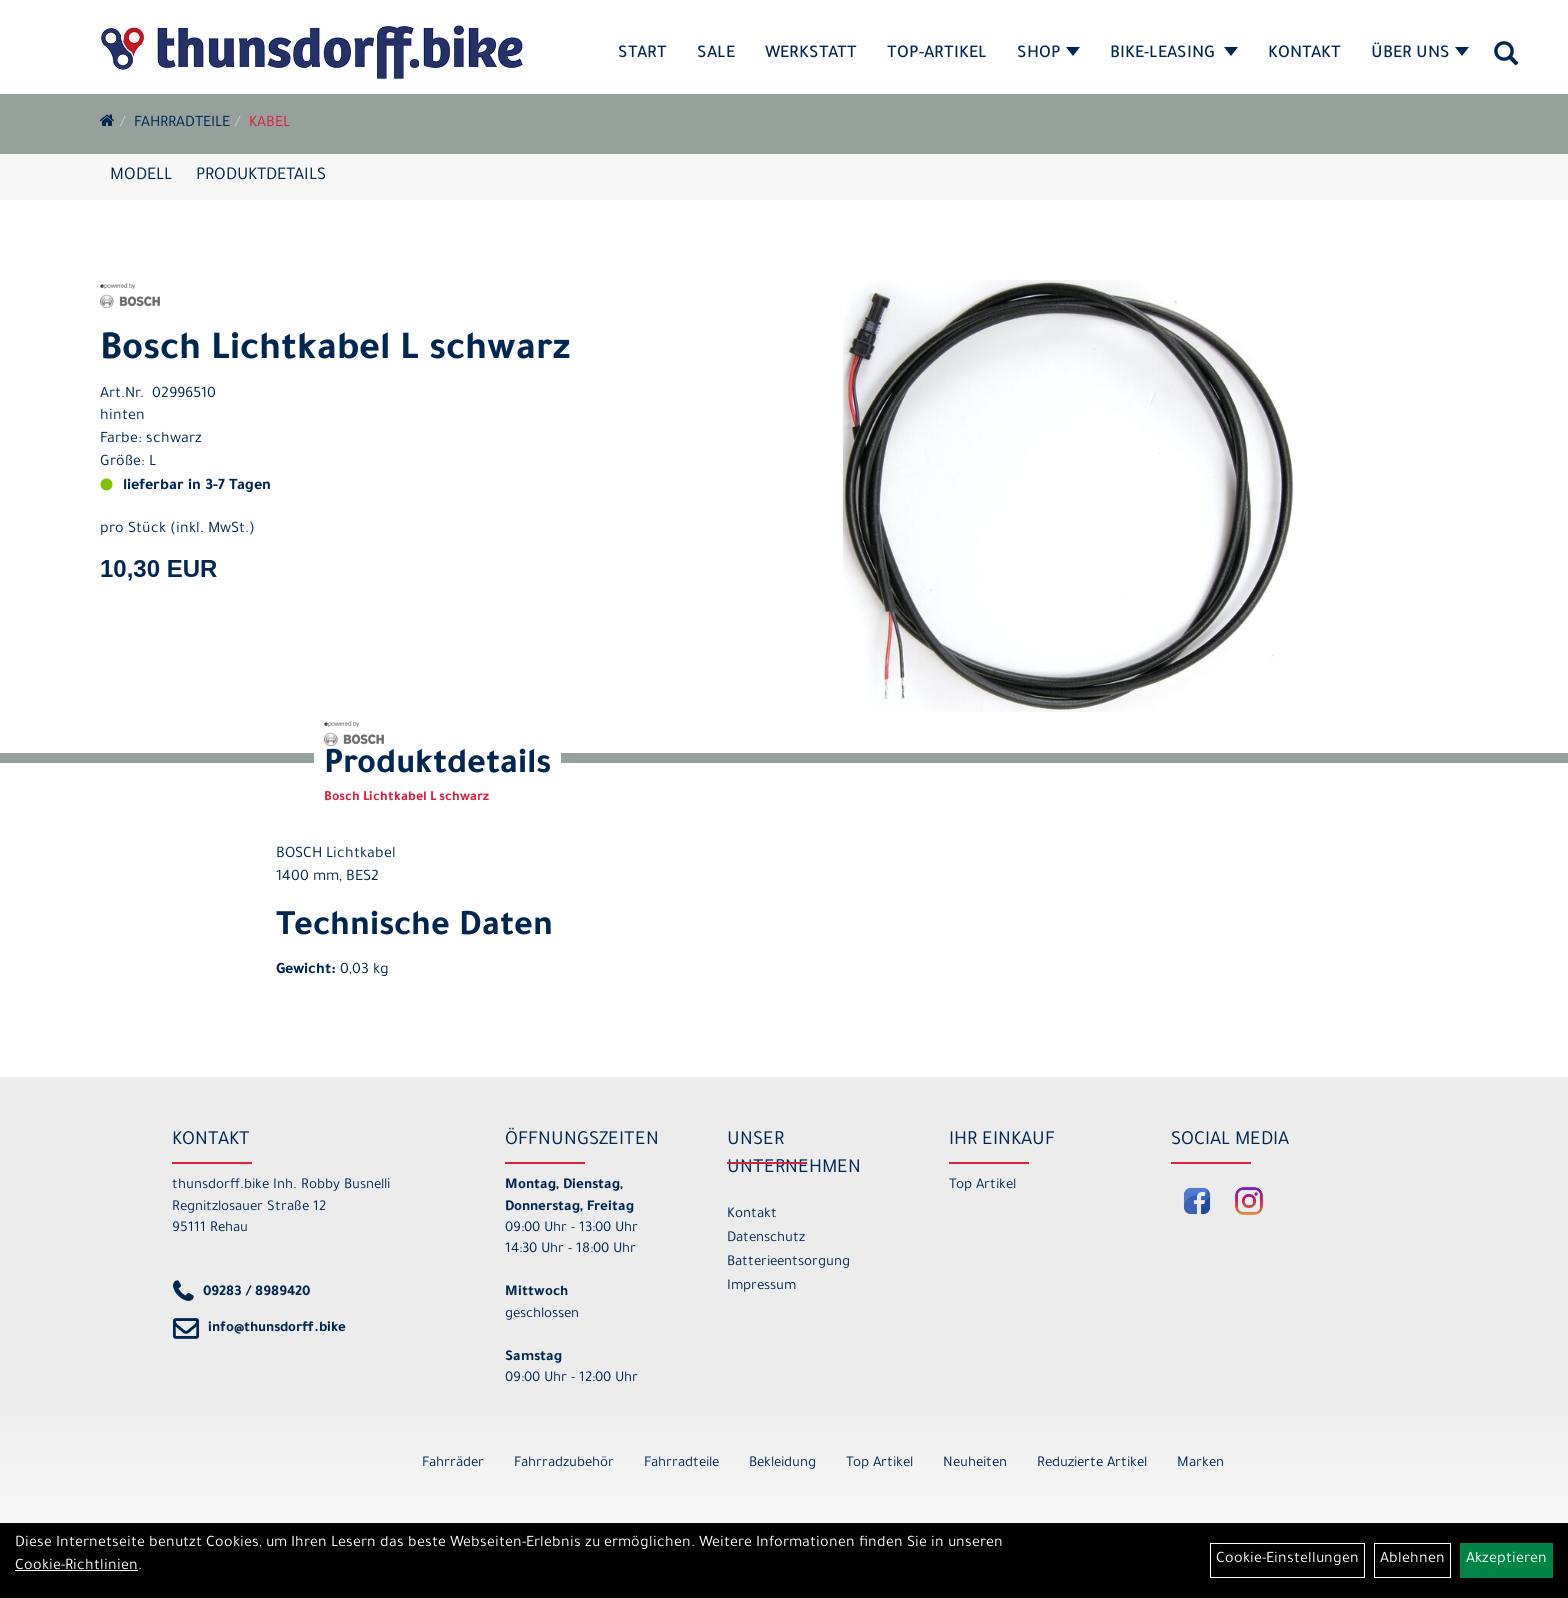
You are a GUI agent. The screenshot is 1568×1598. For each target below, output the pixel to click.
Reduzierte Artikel (1092, 1463)
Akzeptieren (1506, 1560)
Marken (1200, 1463)
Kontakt (1304, 54)
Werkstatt (811, 54)
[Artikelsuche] (1506, 61)
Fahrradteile (182, 124)
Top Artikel (982, 1185)
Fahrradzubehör (564, 1463)
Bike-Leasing (1174, 54)
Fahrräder (453, 1463)
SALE (716, 54)
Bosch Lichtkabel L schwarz (335, 352)
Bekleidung (782, 1463)
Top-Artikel (937, 54)
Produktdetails (261, 176)
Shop (1048, 54)
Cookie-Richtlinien (76, 1567)
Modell (141, 176)
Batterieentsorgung (788, 1262)
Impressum (761, 1286)
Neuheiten (975, 1463)
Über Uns (1420, 54)
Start (642, 54)
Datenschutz (766, 1238)
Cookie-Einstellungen (1287, 1560)
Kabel (269, 124)
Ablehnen (1412, 1560)
